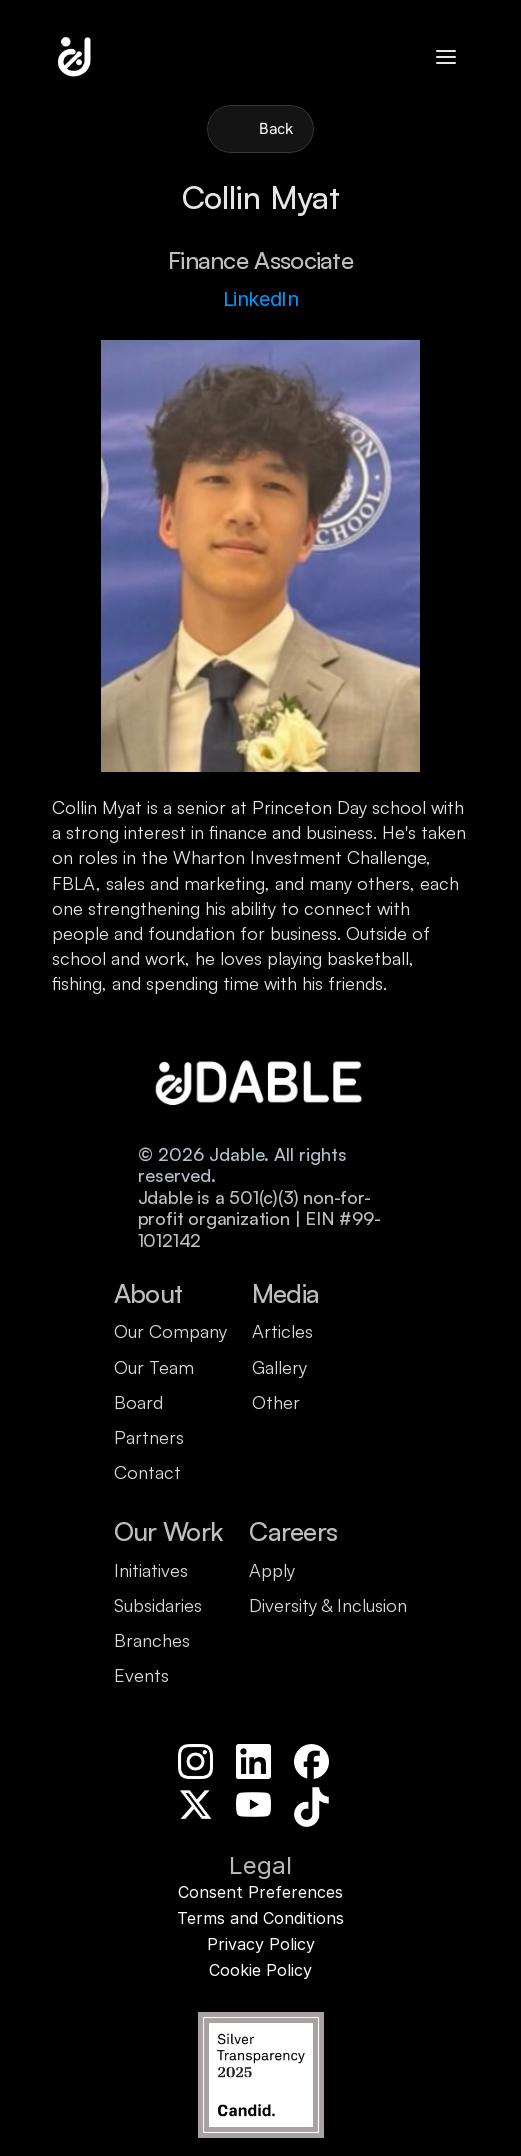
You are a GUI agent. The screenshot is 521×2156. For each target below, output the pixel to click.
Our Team (154, 1367)
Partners (149, 1437)
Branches (152, 1640)
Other (276, 1402)
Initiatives (151, 1570)
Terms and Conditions (260, 1918)
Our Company (170, 1331)
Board (138, 1402)
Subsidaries (158, 1605)
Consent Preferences (260, 1892)
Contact (147, 1472)
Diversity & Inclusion (328, 1605)
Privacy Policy (261, 1944)
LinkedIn (261, 299)
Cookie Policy (260, 1970)
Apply (272, 1570)
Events (141, 1675)
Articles (282, 1331)
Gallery (279, 1367)
